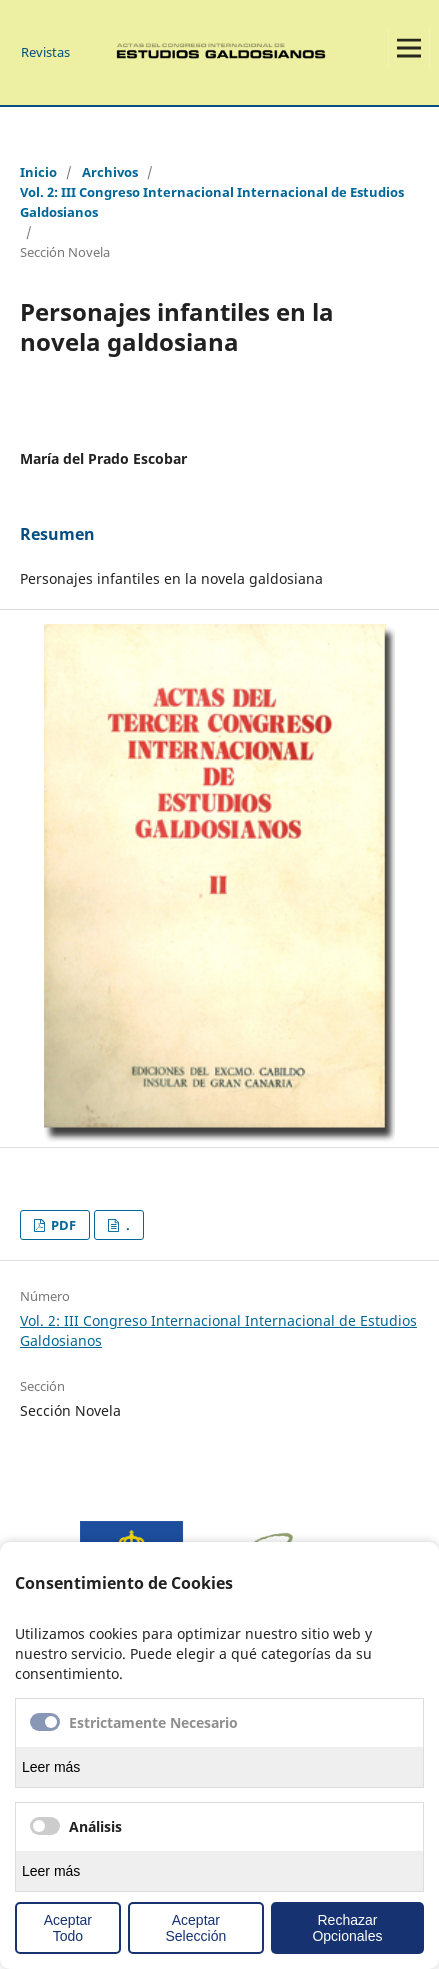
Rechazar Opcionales (347, 1928)
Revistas (45, 52)
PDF (62, 1225)
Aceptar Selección (196, 1928)
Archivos (110, 172)
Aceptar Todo (68, 1928)
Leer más (51, 1767)
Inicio (38, 172)
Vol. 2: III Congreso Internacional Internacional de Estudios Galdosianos (212, 202)
